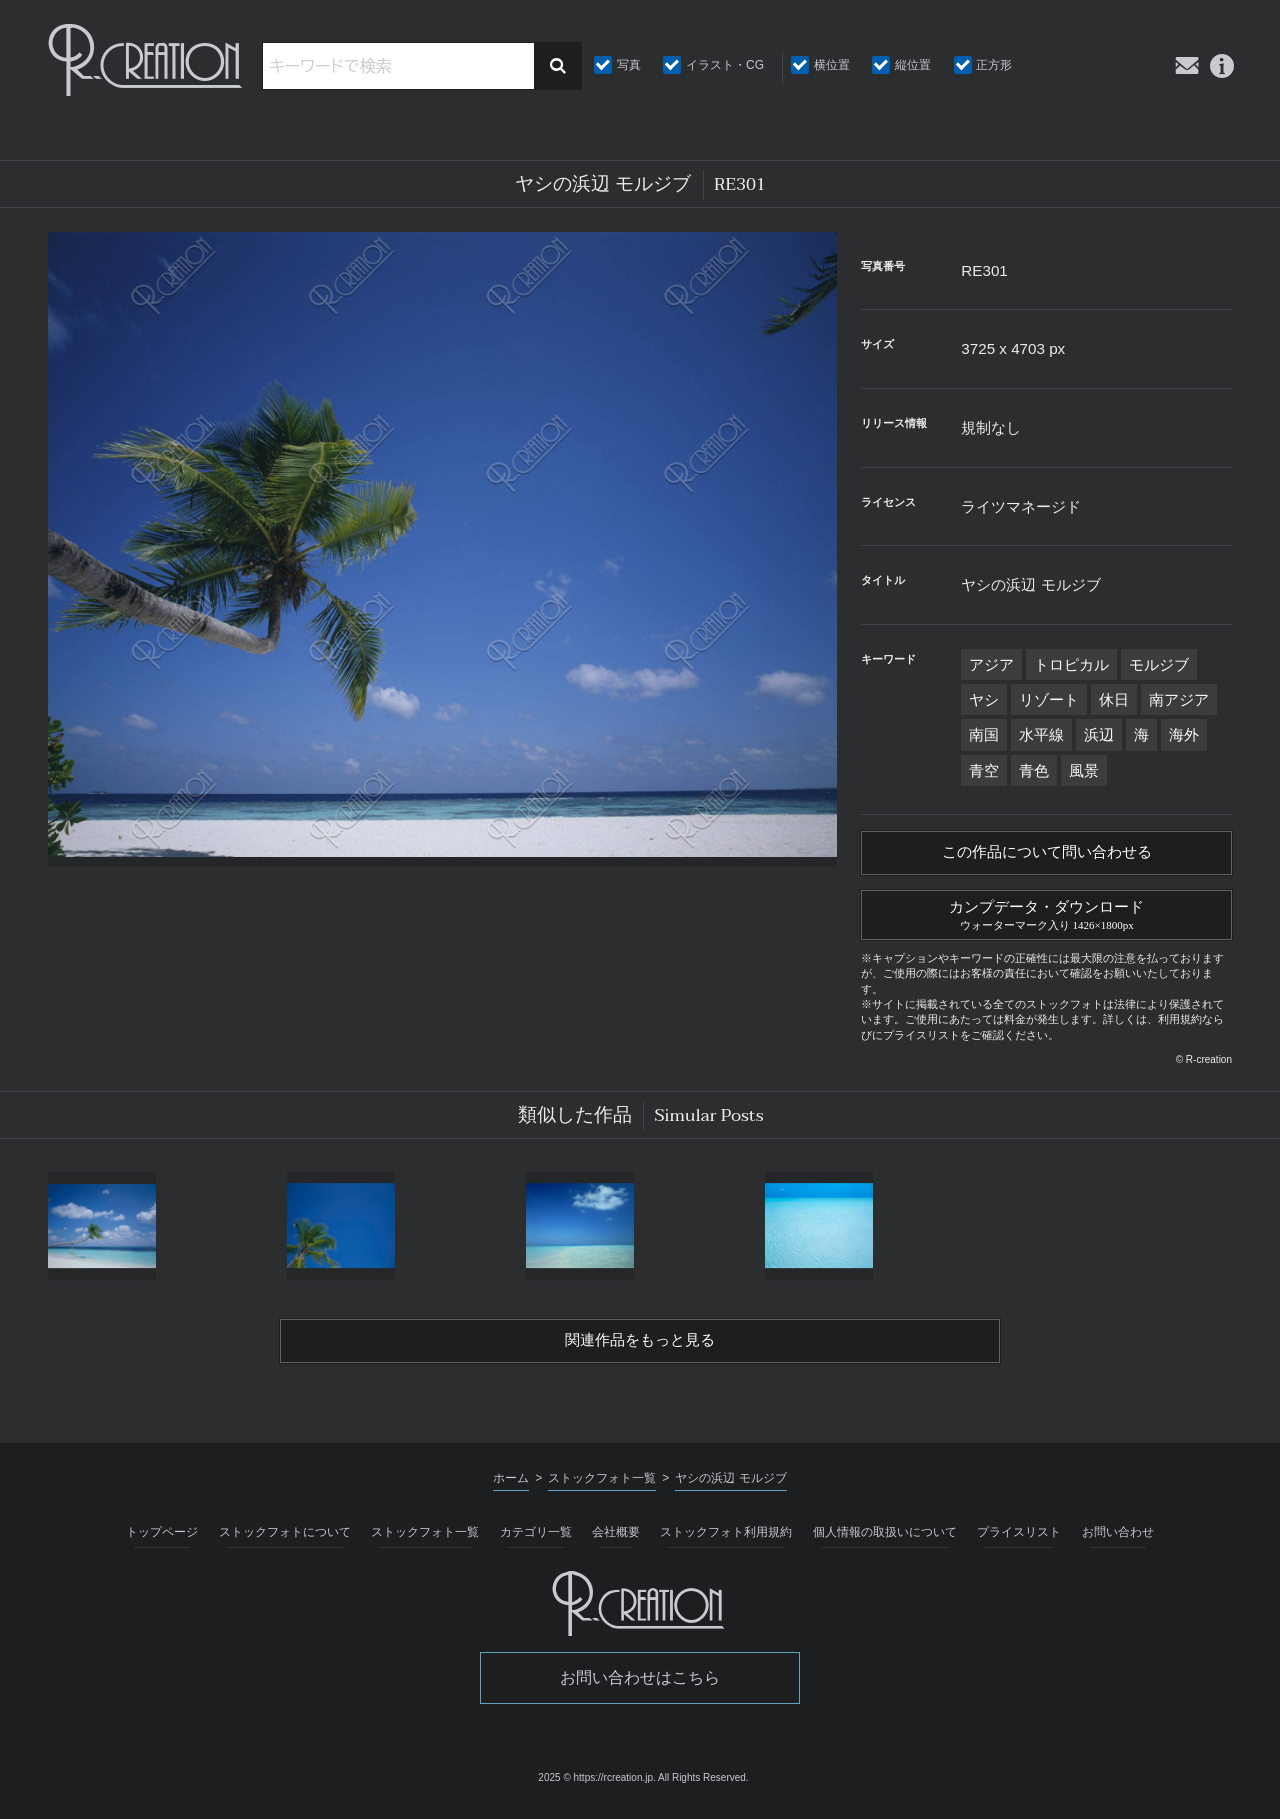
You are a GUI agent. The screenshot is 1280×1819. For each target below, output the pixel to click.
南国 (984, 734)
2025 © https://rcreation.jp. (596, 1785)
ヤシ (984, 699)
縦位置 (913, 65)
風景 (1084, 770)
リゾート (1049, 699)
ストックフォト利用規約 (726, 1540)
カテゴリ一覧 (536, 1540)
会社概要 (616, 1540)
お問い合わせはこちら (640, 1685)
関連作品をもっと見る (640, 1347)
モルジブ (1159, 664)
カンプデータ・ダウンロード (1046, 917)
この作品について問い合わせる (1047, 854)
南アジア (1179, 699)
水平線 (1041, 734)
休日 (1114, 699)
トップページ (162, 1540)
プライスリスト (1019, 1540)
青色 (1034, 770)
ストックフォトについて (285, 1540)
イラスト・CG (725, 65)
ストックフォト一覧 (425, 1540)
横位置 (832, 65)
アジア (991, 664)
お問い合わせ (1118, 1540)
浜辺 (1099, 734)
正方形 (994, 65)
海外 (1184, 734)
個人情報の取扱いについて (885, 1540)
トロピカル (1071, 664)
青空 (984, 770)
